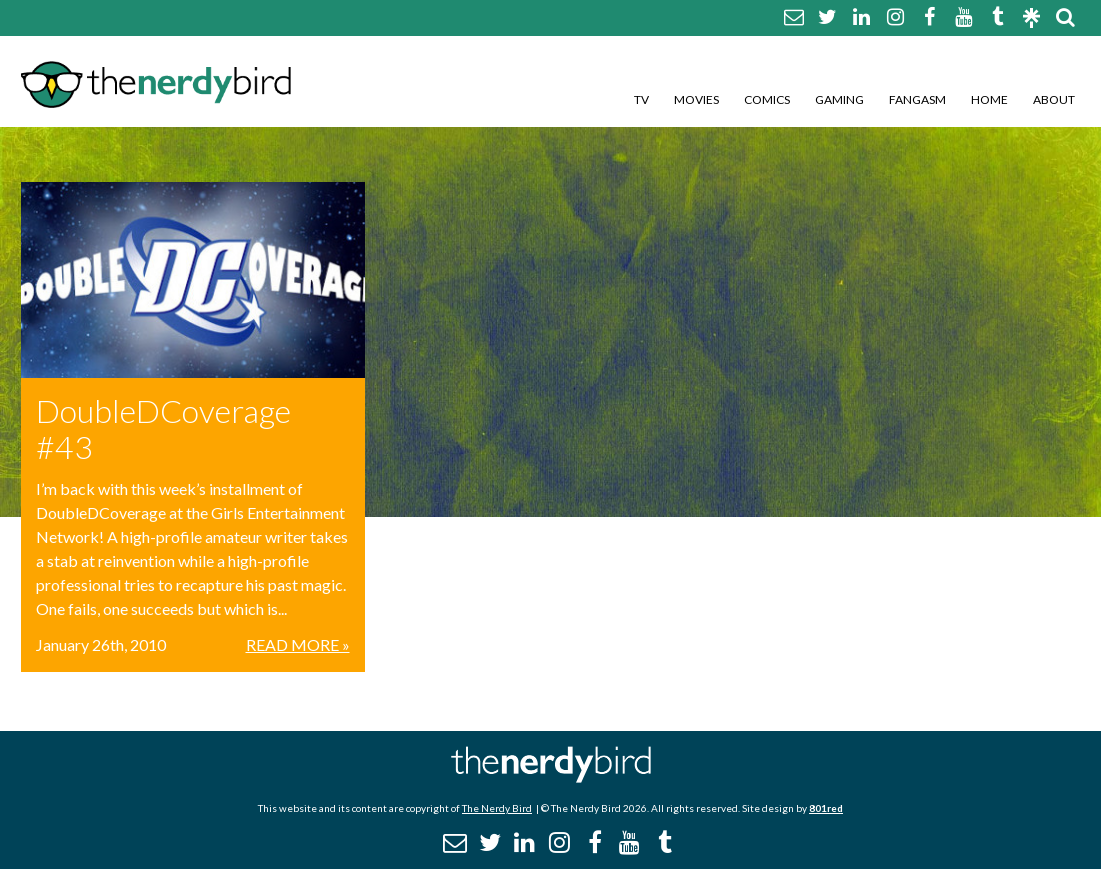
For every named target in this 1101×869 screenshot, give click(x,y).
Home (989, 99)
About (1054, 99)
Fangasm (917, 99)
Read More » (298, 644)
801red (826, 808)
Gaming (839, 99)
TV (641, 99)
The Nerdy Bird (497, 808)
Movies (696, 99)
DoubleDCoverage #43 (163, 428)
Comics (767, 99)
